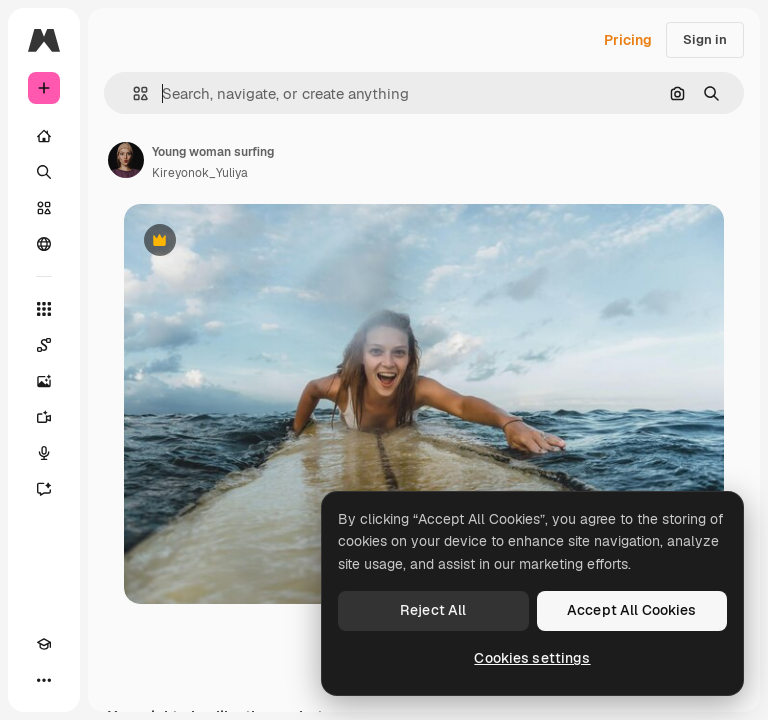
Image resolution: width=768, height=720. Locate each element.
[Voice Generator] (44, 453)
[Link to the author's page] (126, 160)
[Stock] (44, 208)
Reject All (433, 610)
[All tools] (44, 309)
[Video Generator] (44, 417)
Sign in (705, 39)
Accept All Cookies (632, 610)
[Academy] (44, 644)
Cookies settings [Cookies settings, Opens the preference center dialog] (532, 658)
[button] (132, 93)
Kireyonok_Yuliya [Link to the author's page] (200, 173)
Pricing (628, 40)
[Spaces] (44, 345)
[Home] (44, 136)
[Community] (44, 244)
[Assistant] (44, 489)
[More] (44, 680)
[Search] (44, 172)
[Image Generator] (44, 381)
